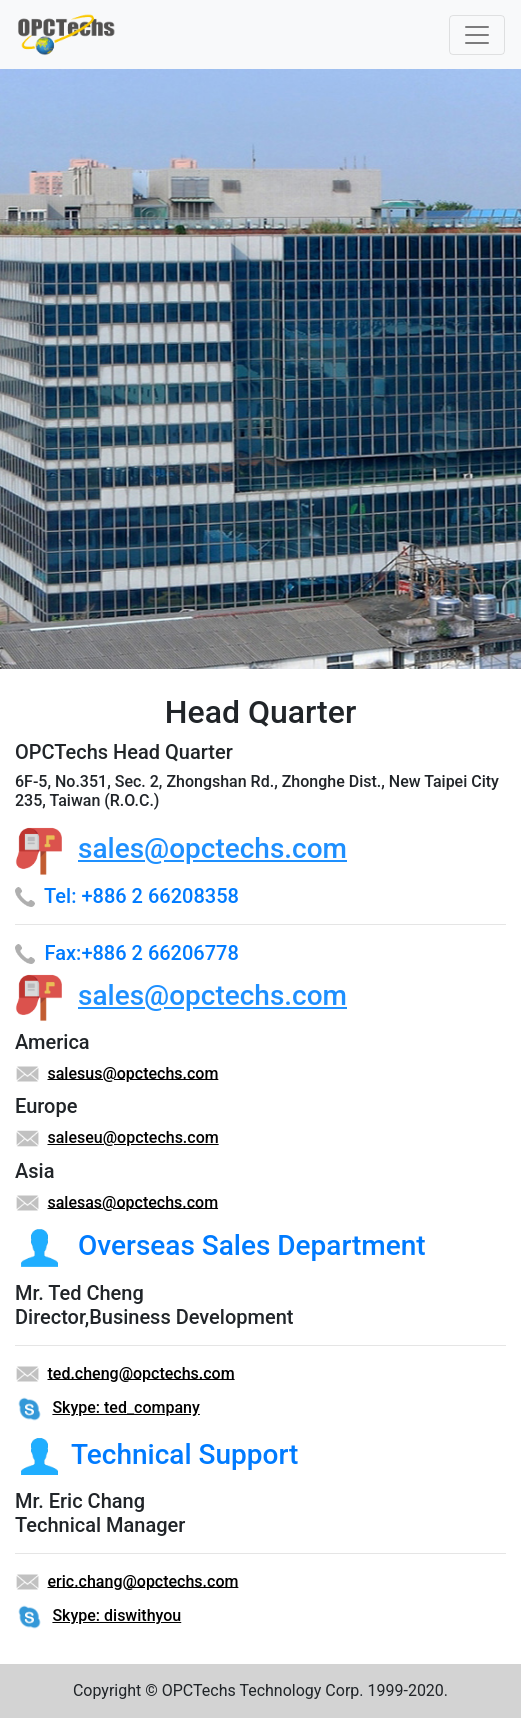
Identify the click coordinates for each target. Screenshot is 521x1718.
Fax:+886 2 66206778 (142, 953)
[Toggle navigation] (477, 35)
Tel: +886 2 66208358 (141, 896)
